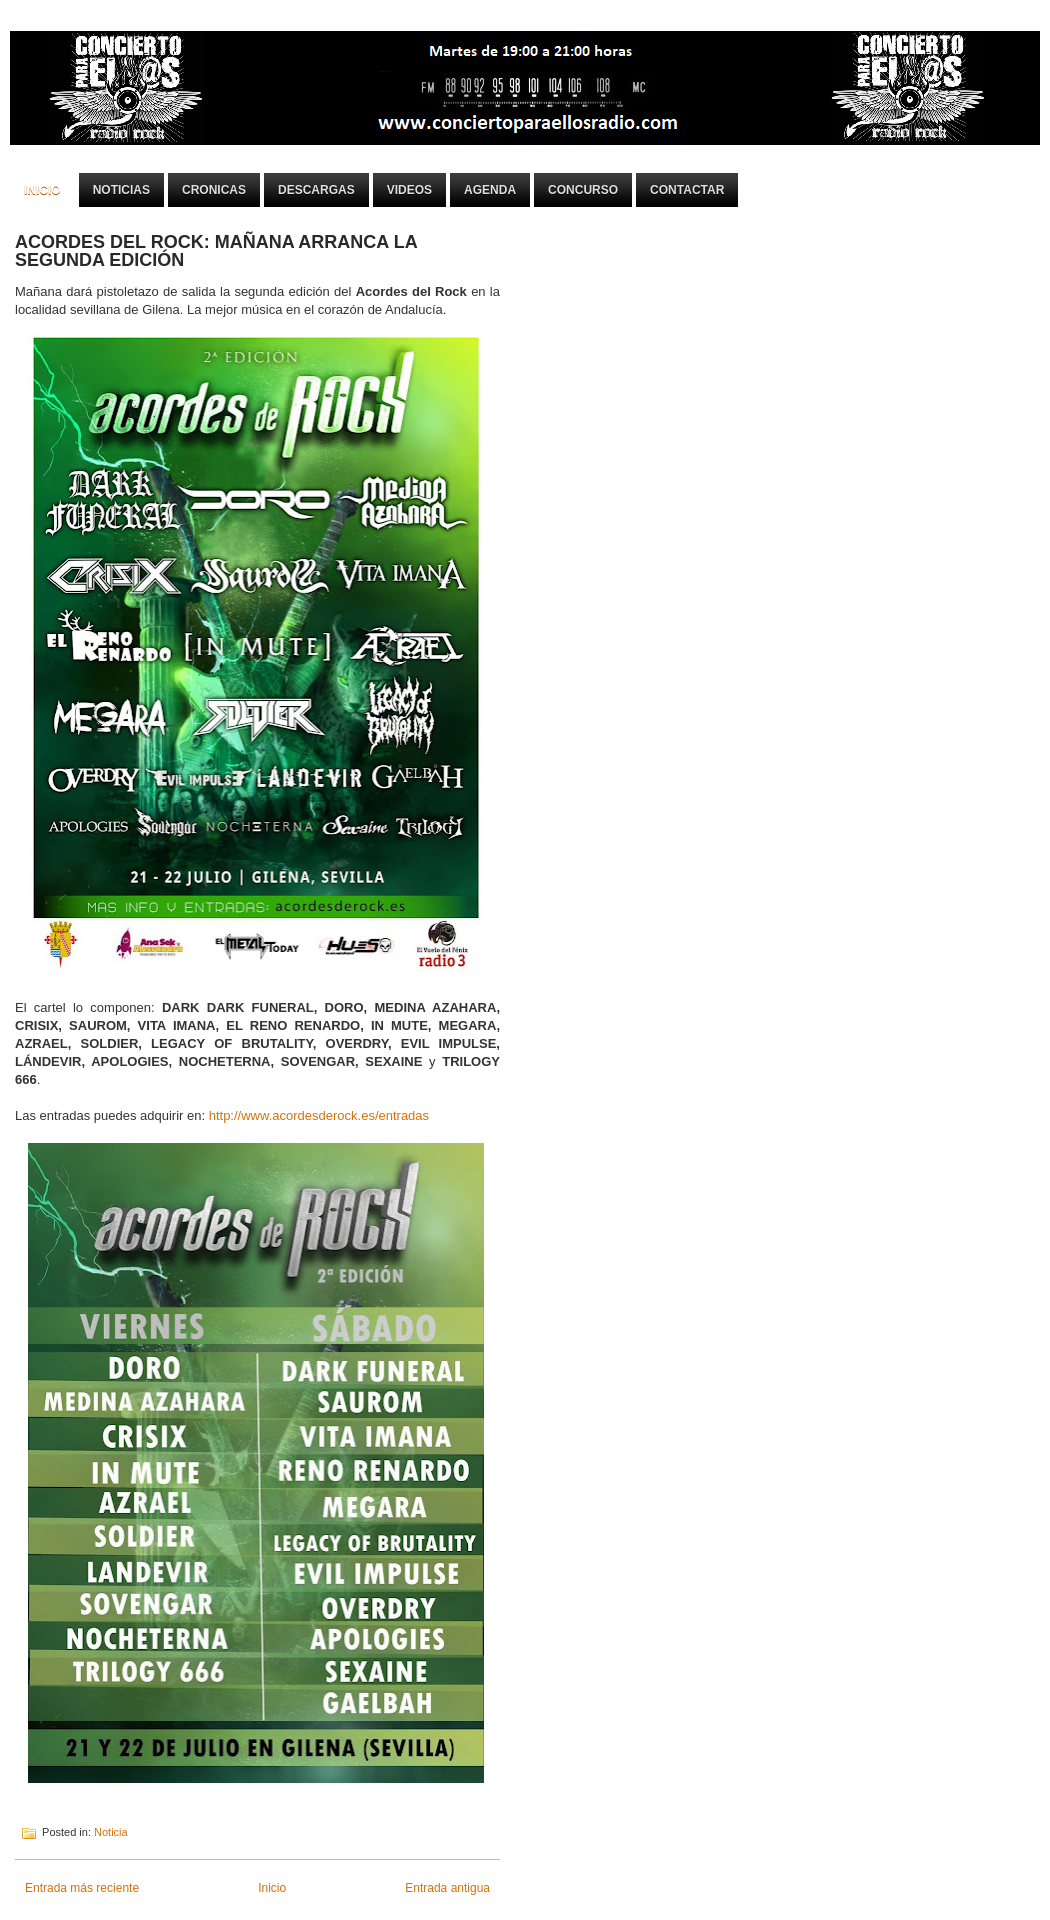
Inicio (42, 190)
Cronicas (214, 190)
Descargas (316, 190)
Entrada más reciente (82, 1888)
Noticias (121, 190)
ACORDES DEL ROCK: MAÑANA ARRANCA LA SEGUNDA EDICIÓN (216, 251)
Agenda (490, 190)
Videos (409, 190)
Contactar (687, 190)
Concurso (583, 190)
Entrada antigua (447, 1888)
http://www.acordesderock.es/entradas (321, 1115)
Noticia (111, 1832)
